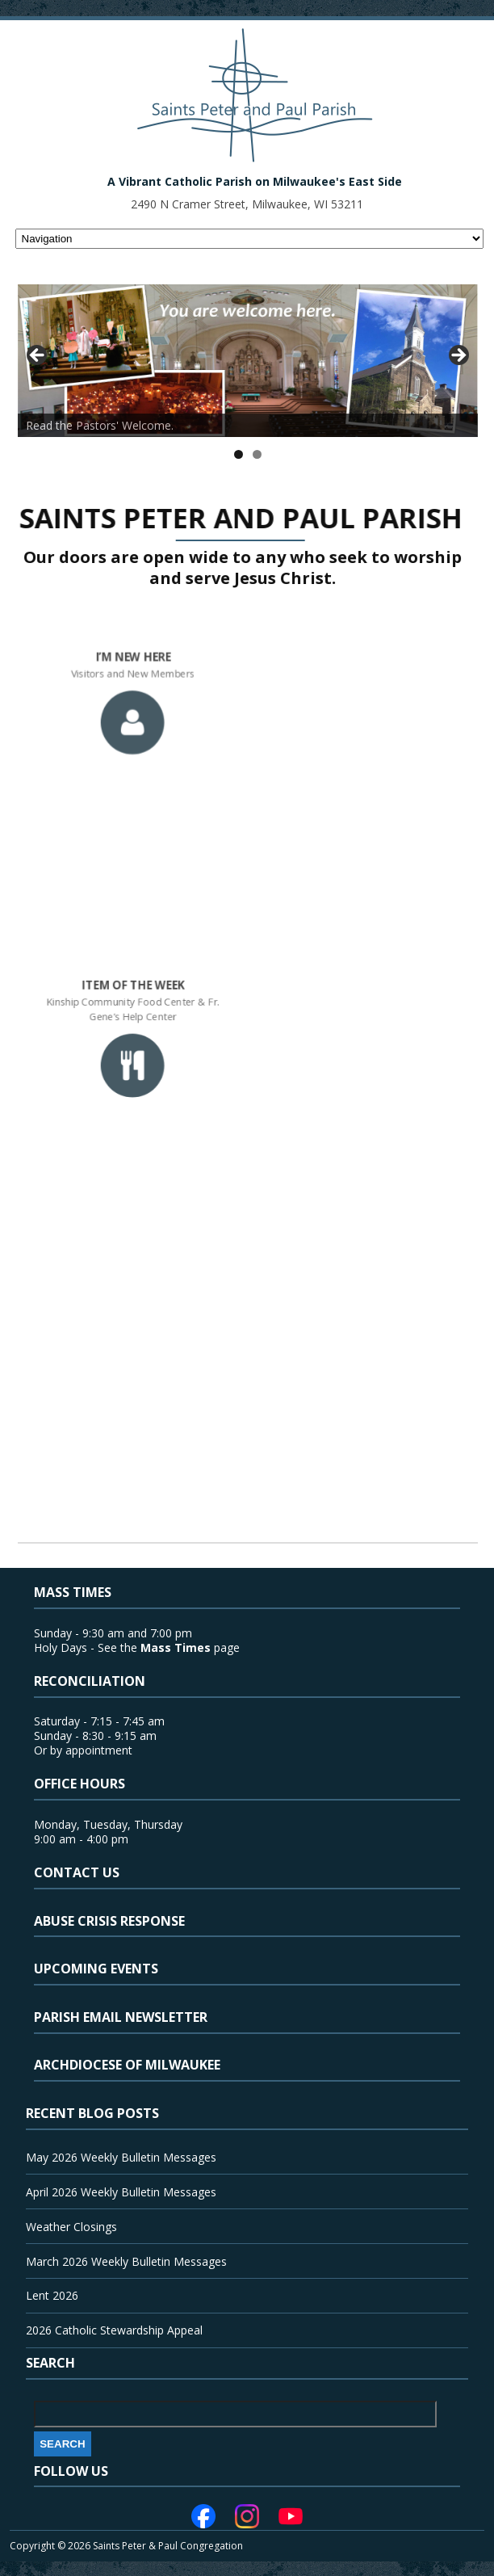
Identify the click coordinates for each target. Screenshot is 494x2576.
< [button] (38, 356)
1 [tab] (238, 454)
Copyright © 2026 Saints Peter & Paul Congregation (126, 2546)
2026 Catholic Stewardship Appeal (114, 2330)
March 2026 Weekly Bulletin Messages (126, 2261)
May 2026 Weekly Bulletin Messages (121, 2157)
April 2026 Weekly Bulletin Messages (121, 2192)
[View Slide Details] (248, 361)
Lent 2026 (52, 2295)
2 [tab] (257, 454)
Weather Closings (71, 2226)
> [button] (458, 356)
